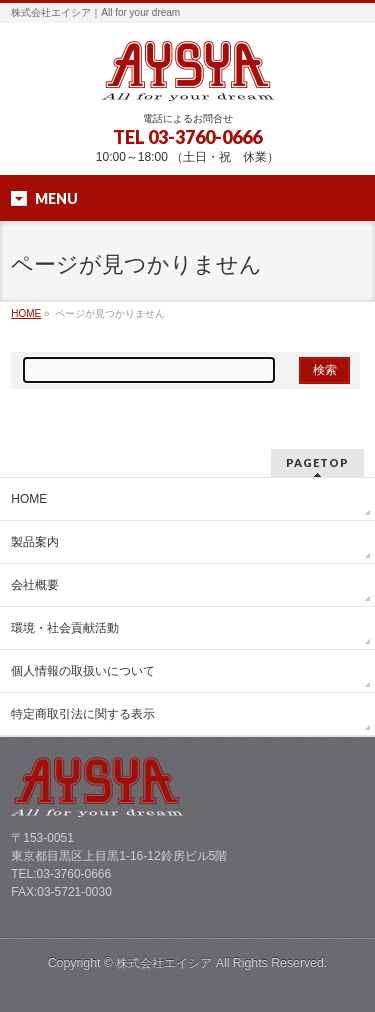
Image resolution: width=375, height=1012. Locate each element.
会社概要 (35, 585)
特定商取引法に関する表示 (83, 714)
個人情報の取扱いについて (83, 671)
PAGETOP (317, 462)
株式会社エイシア (164, 963)
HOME (26, 313)
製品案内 (35, 542)
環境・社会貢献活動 (65, 628)
